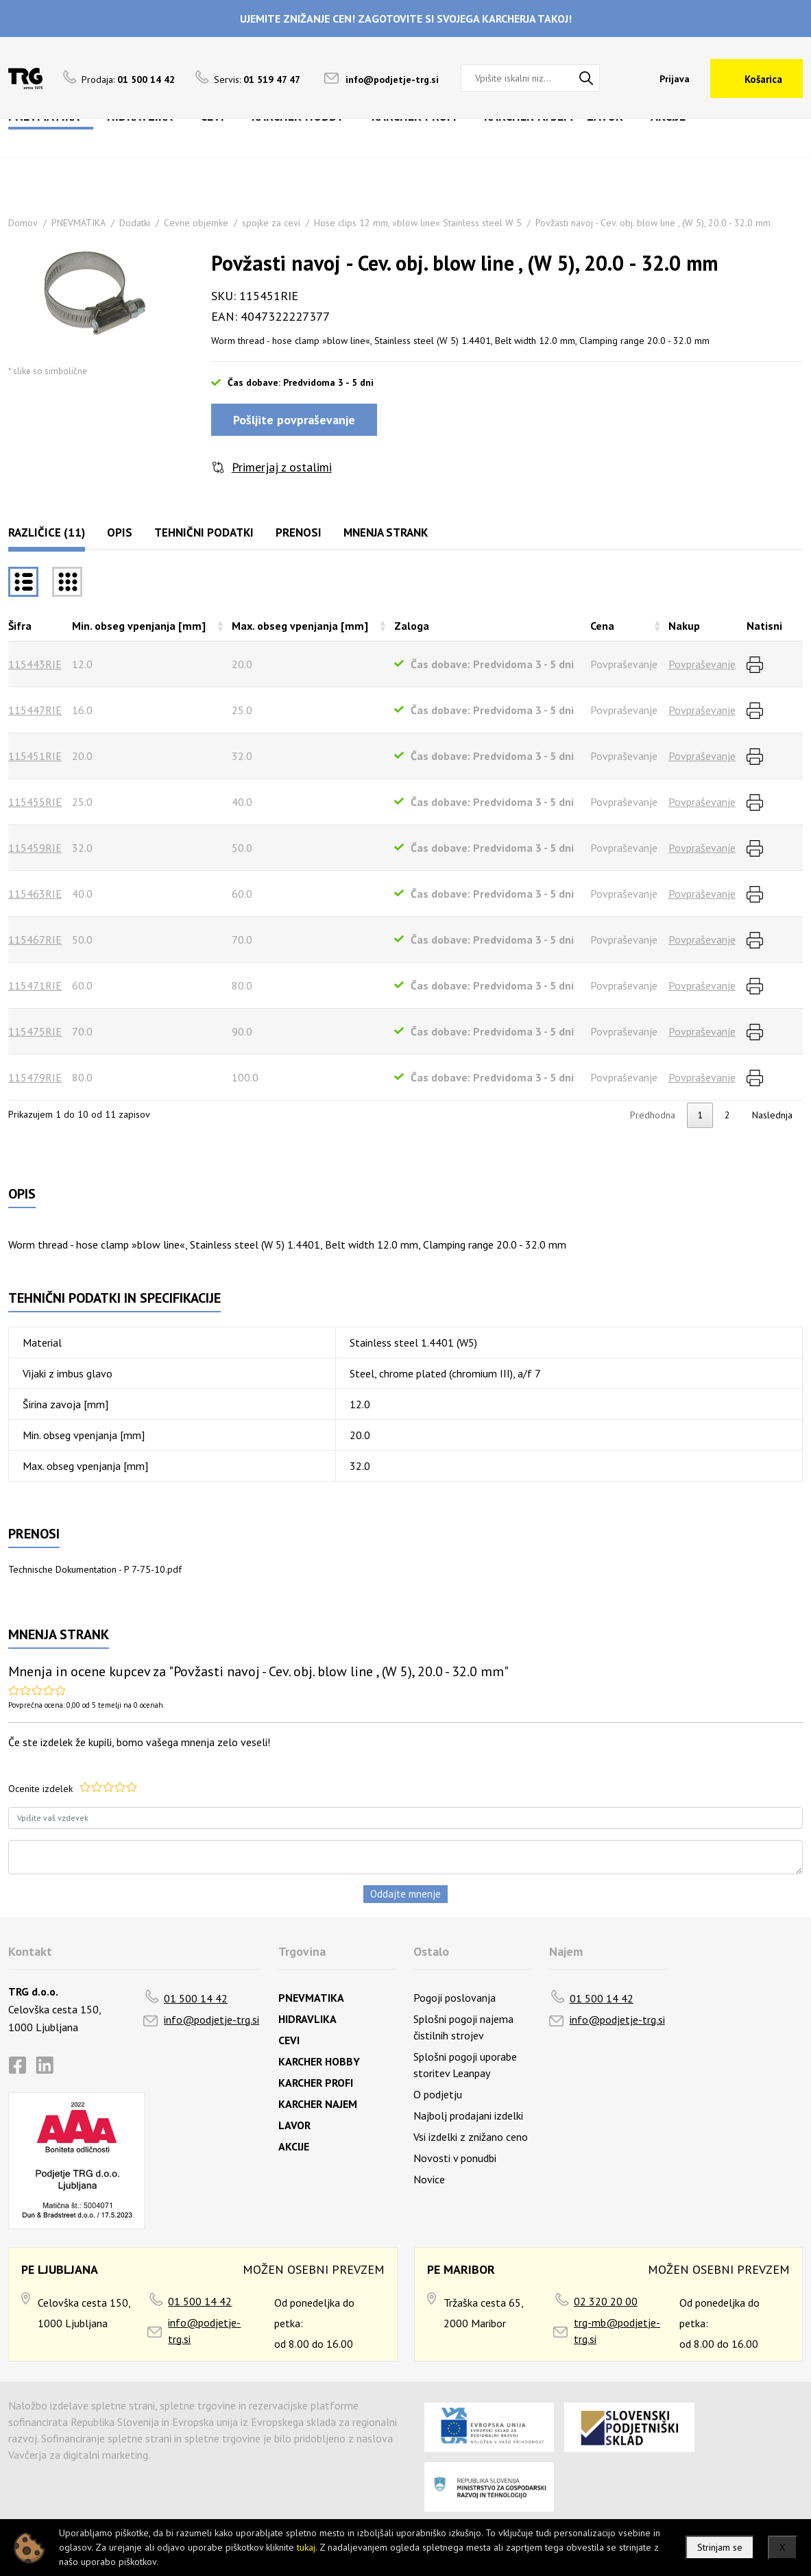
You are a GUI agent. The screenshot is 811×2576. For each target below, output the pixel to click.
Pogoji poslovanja (454, 1997)
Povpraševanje (702, 664)
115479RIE (35, 1077)
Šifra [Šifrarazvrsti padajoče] (20, 626)
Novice (429, 2179)
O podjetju (437, 2094)
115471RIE (35, 985)
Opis (119, 532)
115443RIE (35, 664)
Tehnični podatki (204, 532)
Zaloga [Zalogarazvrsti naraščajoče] (411, 626)
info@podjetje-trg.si (392, 79)
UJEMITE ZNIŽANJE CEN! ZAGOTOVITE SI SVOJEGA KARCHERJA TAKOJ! (406, 18)
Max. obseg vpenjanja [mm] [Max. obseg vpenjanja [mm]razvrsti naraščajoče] (300, 626)
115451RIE (35, 756)
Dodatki (134, 223)
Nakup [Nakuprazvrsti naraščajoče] (684, 626)
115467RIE (35, 939)
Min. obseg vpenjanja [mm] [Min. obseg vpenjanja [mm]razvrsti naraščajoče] (139, 626)
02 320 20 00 (606, 2301)
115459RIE (35, 848)
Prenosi (299, 532)
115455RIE (35, 802)
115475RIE (35, 1031)
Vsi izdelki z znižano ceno (470, 2137)
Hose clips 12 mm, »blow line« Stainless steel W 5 (418, 223)
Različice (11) (46, 532)
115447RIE (35, 710)
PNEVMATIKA (78, 223)
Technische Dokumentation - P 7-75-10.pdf (95, 1569)
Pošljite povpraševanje (294, 420)
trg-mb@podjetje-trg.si (617, 2331)
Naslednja (772, 1115)
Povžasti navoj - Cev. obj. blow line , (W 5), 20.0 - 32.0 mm (653, 223)
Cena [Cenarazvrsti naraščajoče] (602, 626)
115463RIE (35, 893)
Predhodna (652, 1115)
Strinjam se (719, 2547)
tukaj (306, 2547)
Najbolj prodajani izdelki (468, 2115)
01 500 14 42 (196, 1998)
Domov (23, 223)
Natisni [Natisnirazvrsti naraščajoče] (764, 626)
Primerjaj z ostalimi (282, 467)
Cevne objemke (196, 223)
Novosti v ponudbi (454, 2158)
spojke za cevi (271, 223)
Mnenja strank (385, 532)
